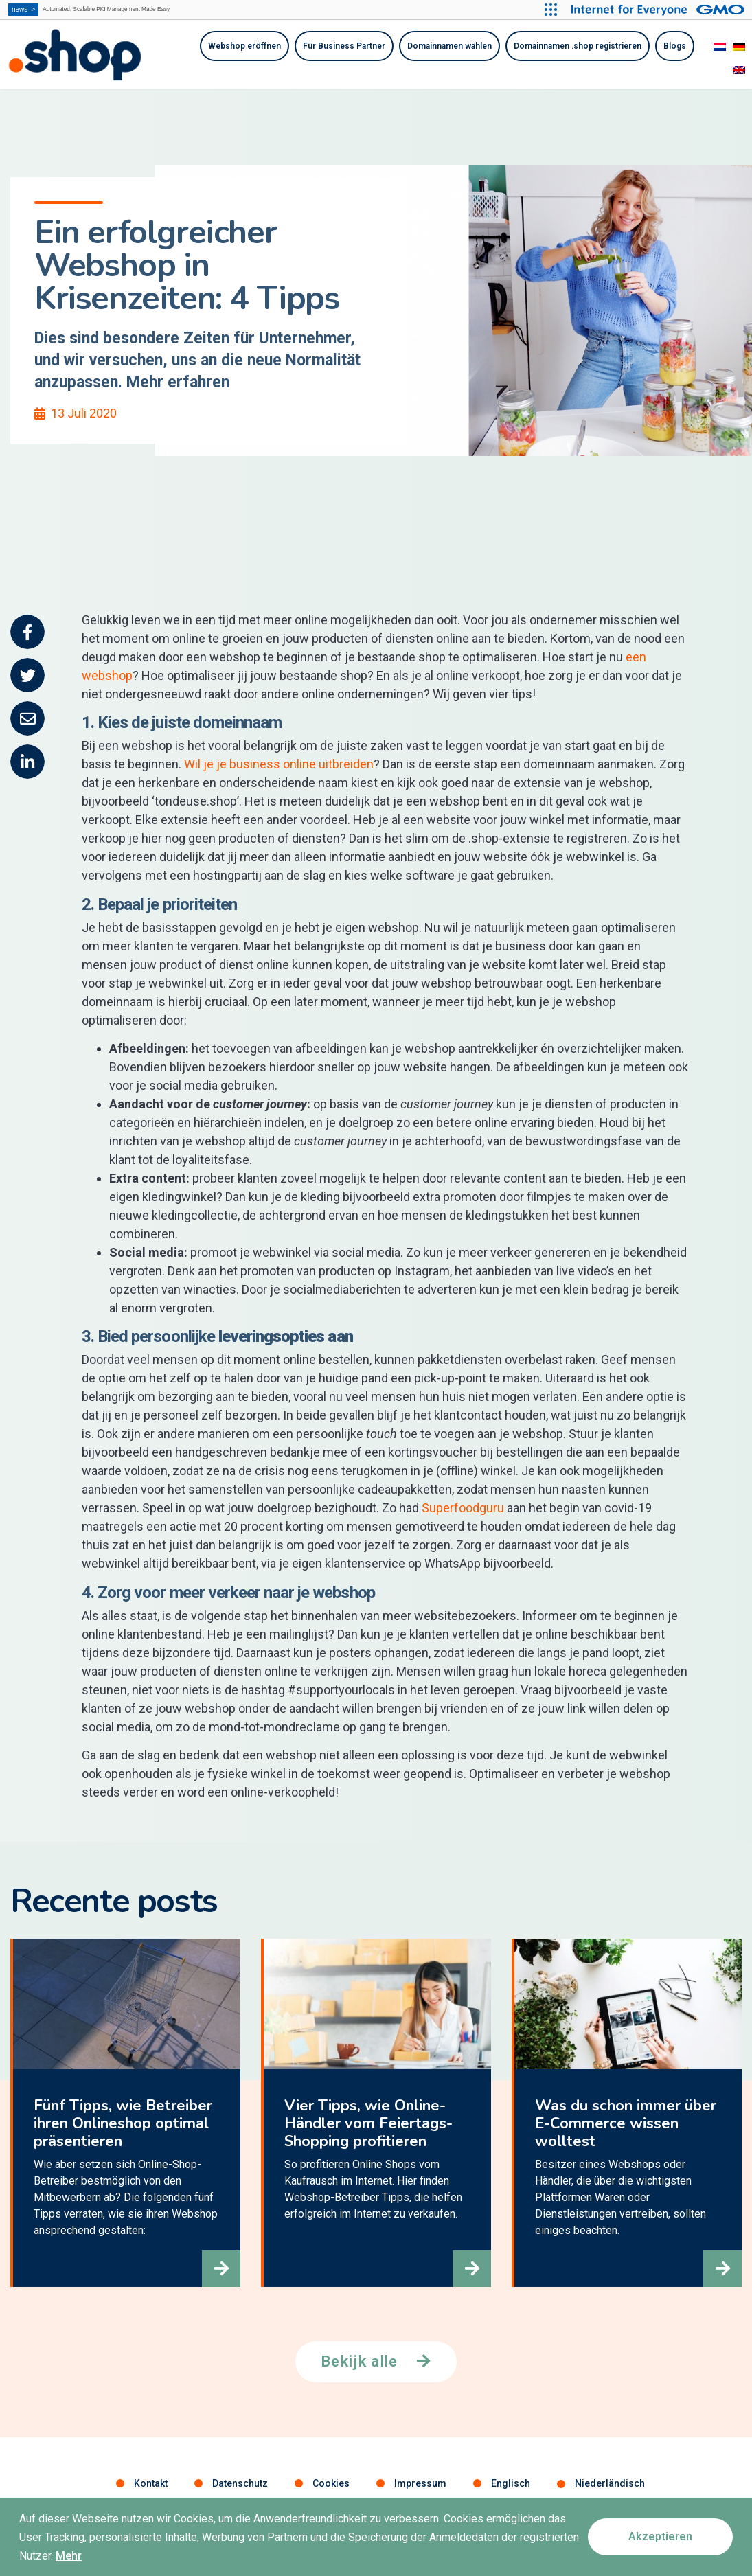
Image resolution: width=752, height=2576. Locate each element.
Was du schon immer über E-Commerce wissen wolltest (623, 2125)
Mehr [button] (69, 2558)
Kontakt (151, 2484)
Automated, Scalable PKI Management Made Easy (118, 9)
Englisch (510, 2484)
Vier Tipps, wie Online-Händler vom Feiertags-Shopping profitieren (366, 2125)
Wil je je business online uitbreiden (279, 764)
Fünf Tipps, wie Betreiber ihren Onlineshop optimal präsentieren (120, 2125)
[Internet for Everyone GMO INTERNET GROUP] (656, 9)
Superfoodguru (463, 1508)
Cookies (331, 2484)
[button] (216, 2264)
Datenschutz (240, 2484)
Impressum (420, 2484)
